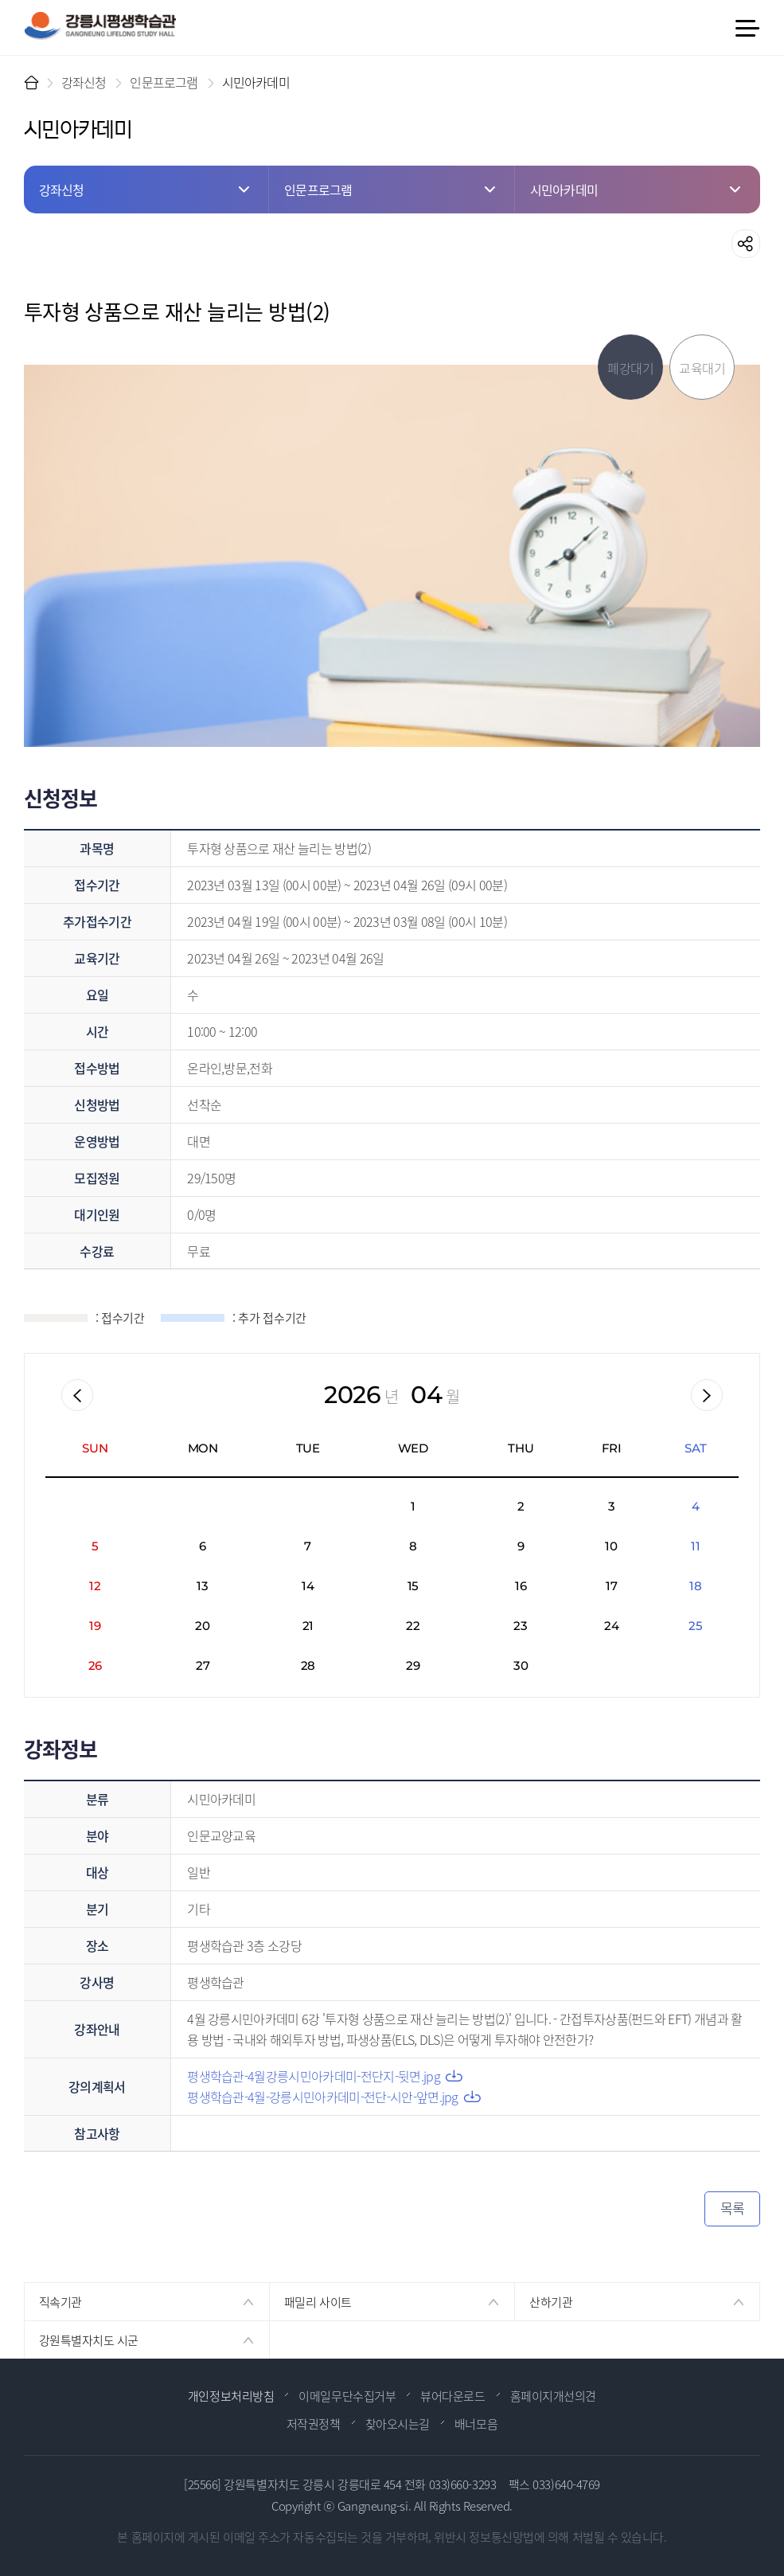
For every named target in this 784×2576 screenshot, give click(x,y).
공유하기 (745, 243)
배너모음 (475, 2423)
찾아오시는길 (397, 2423)
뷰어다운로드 (452, 2395)
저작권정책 (314, 2423)
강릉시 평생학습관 (100, 26)
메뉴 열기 (746, 28)
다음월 (707, 1395)
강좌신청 (84, 82)
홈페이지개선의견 (553, 2395)
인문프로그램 (163, 82)
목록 (732, 2208)
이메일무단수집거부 (347, 2395)
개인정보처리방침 (231, 2395)
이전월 (77, 1395)
